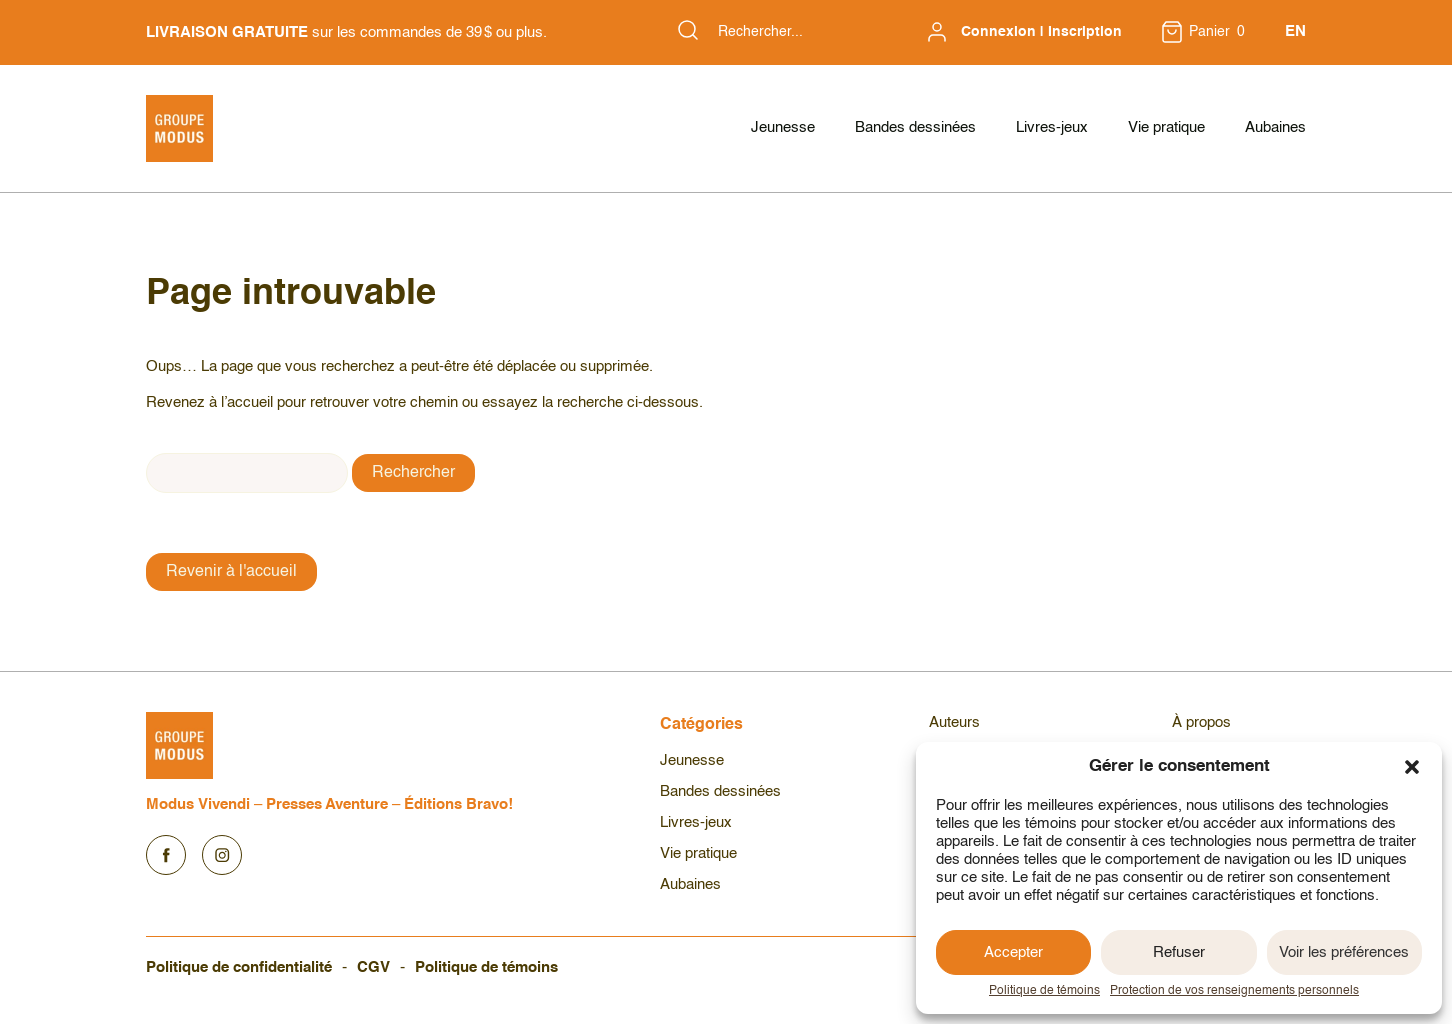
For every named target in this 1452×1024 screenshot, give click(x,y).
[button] (1412, 767)
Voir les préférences (1344, 952)
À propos (1201, 722)
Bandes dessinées (915, 127)
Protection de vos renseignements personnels (1234, 991)
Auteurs (954, 722)
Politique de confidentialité (239, 967)
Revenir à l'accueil (231, 572)
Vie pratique (1166, 127)
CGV (373, 967)
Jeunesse (783, 127)
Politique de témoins (1044, 991)
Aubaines (1275, 127)
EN (1295, 31)
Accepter (1013, 952)
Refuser (1179, 952)
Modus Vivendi (198, 804)
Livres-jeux (1052, 127)
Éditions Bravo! (458, 804)
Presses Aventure (327, 804)
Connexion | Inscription (1041, 32)
